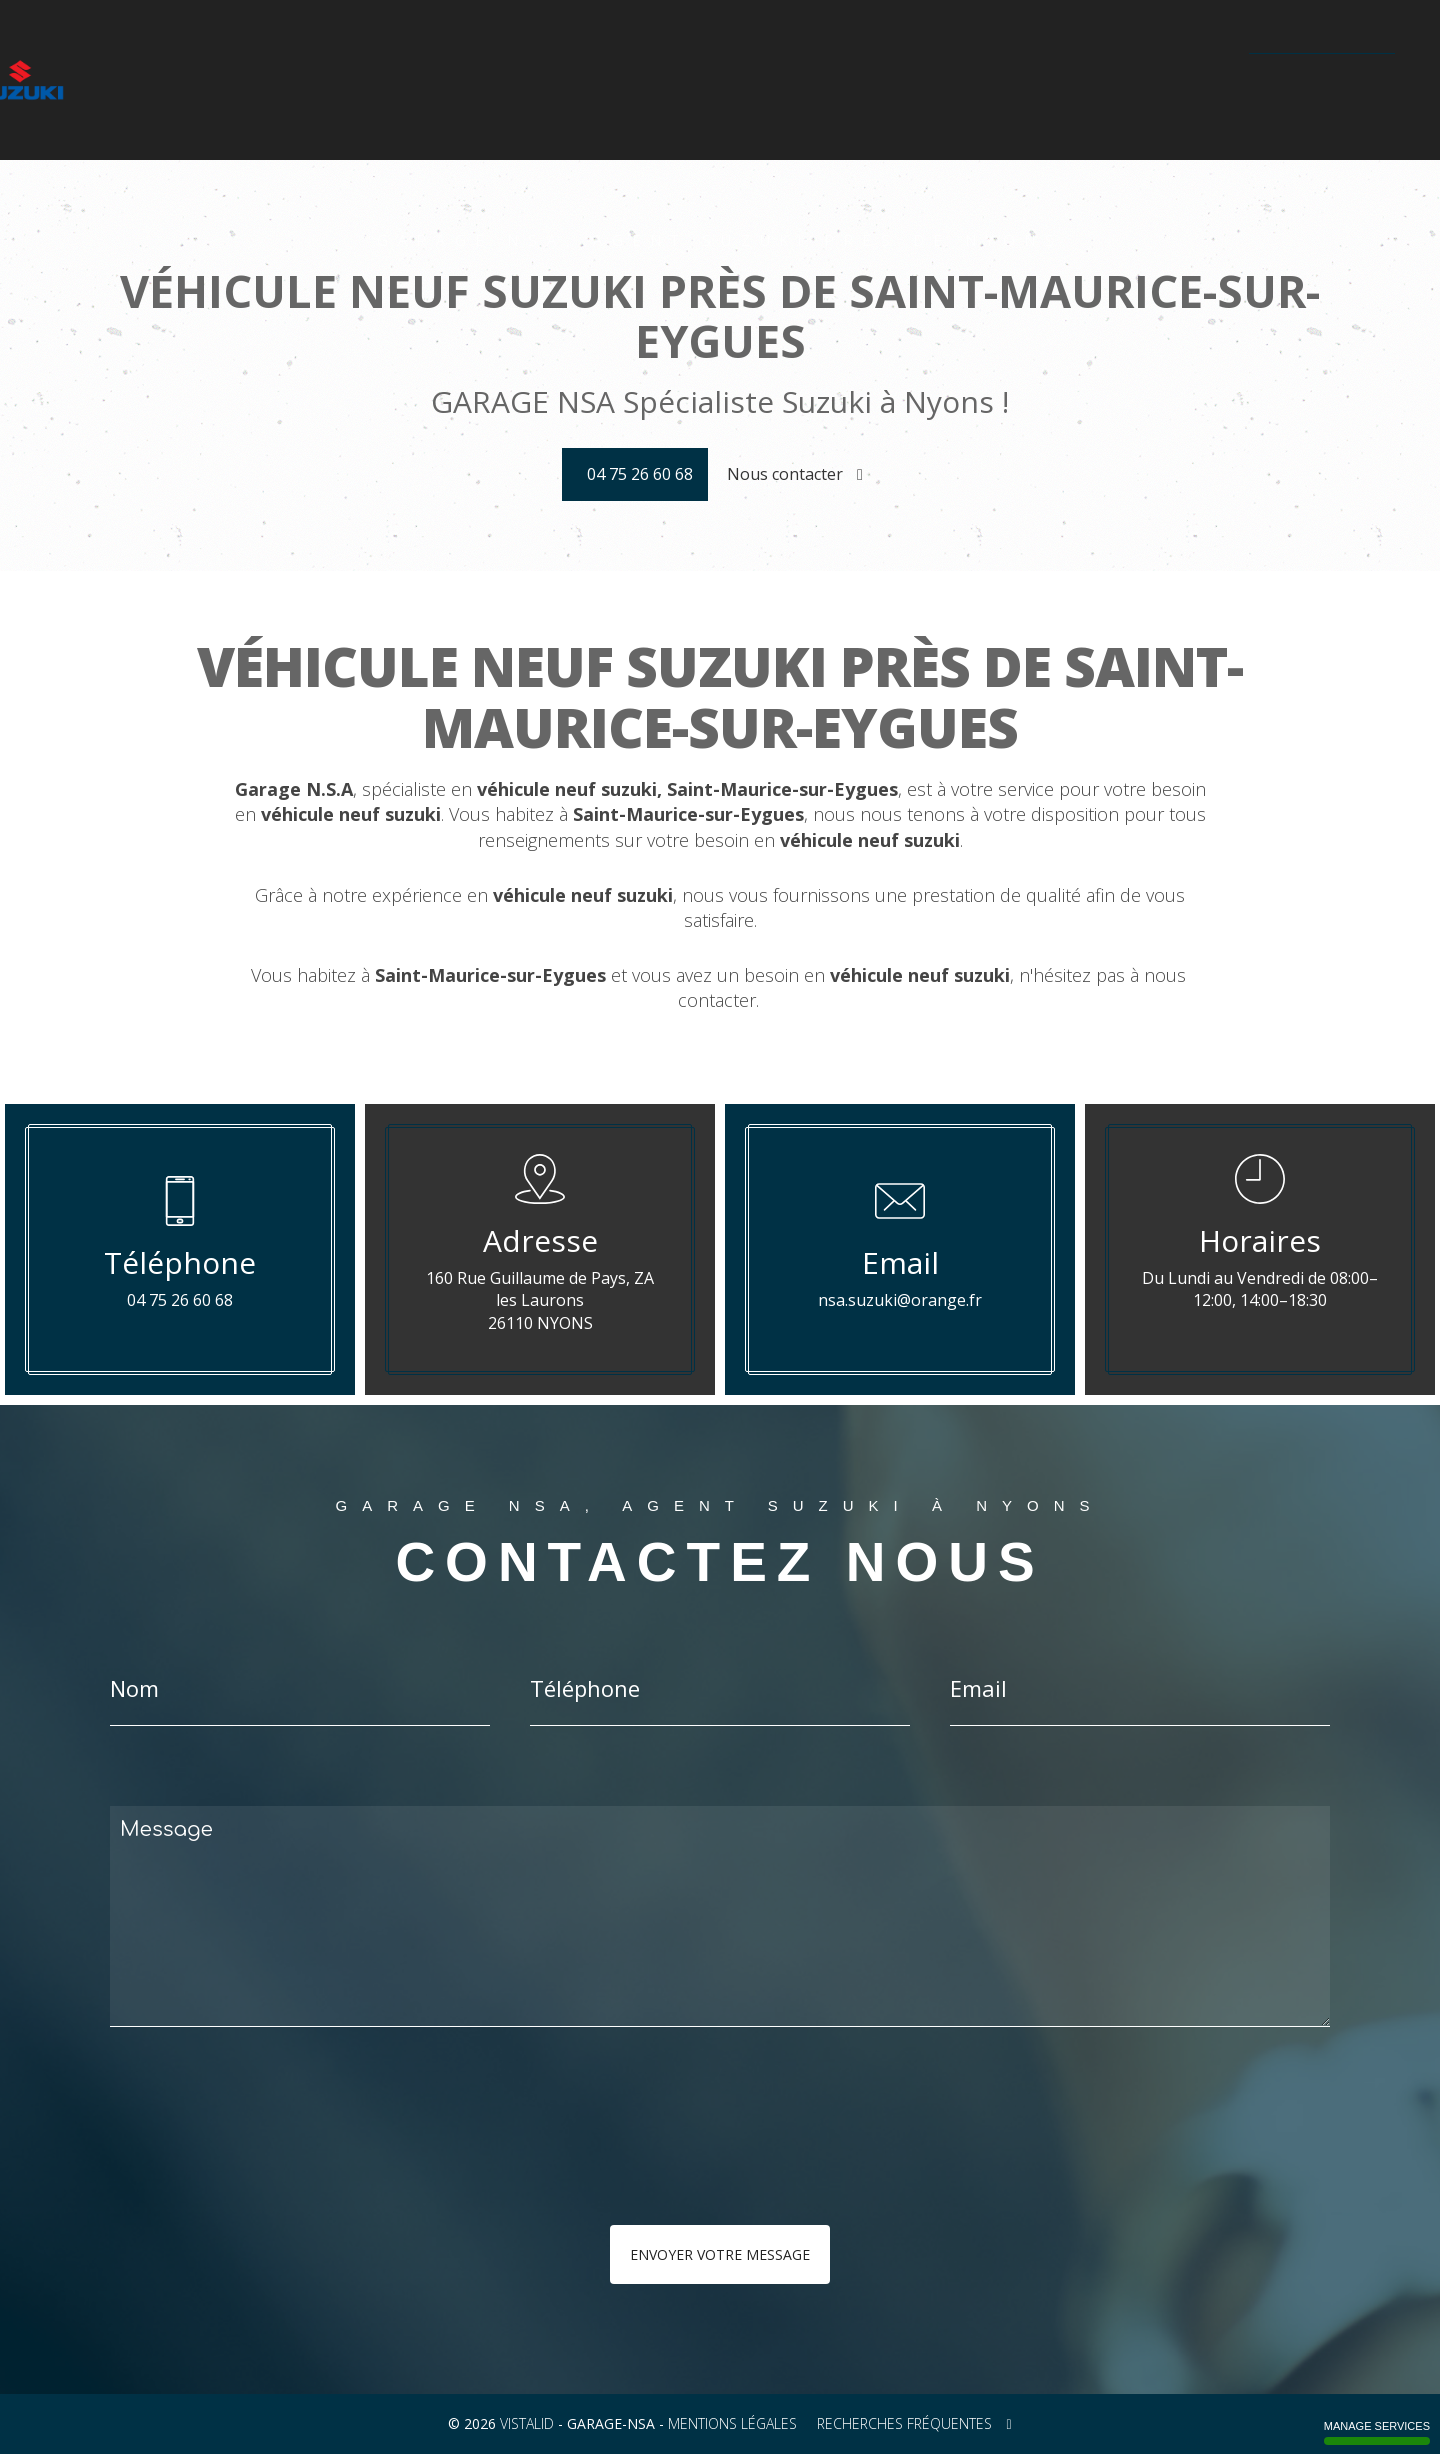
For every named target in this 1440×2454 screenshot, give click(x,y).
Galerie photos (858, 81)
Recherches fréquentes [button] (914, 2423)
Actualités (1123, 81)
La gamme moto (406, 81)
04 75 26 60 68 (1327, 80)
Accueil (192, 81)
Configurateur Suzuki (551, 81)
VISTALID (527, 2423)
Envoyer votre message (720, 2254)
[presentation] (322, 2166)
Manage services (1377, 2432)
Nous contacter (795, 474)
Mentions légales (732, 2423)
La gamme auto (284, 81)
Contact (1204, 81)
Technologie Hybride (999, 81)
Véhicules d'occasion (715, 81)
